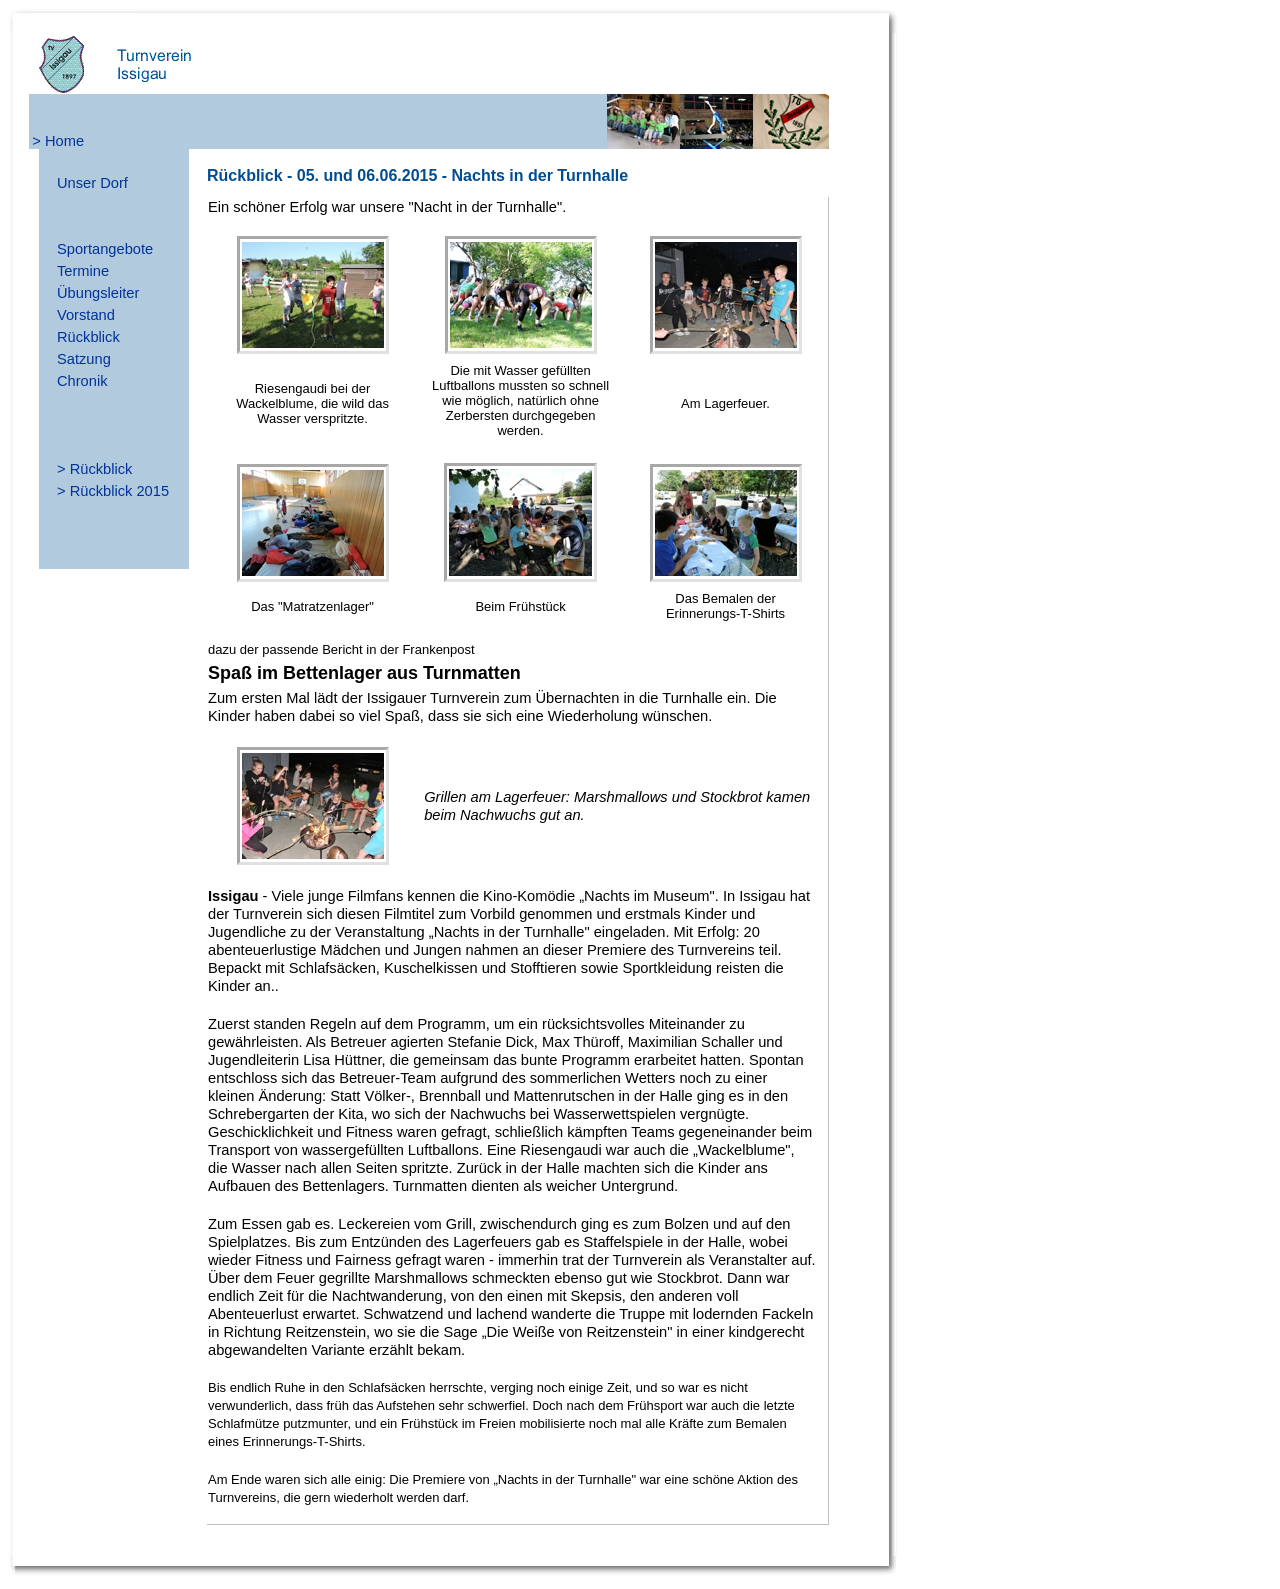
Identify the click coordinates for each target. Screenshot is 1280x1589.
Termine (83, 271)
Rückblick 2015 (119, 491)
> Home (58, 141)
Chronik (82, 381)
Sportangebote (105, 249)
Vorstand (86, 315)
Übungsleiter (98, 293)
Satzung (84, 359)
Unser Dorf (92, 183)
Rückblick (88, 337)
